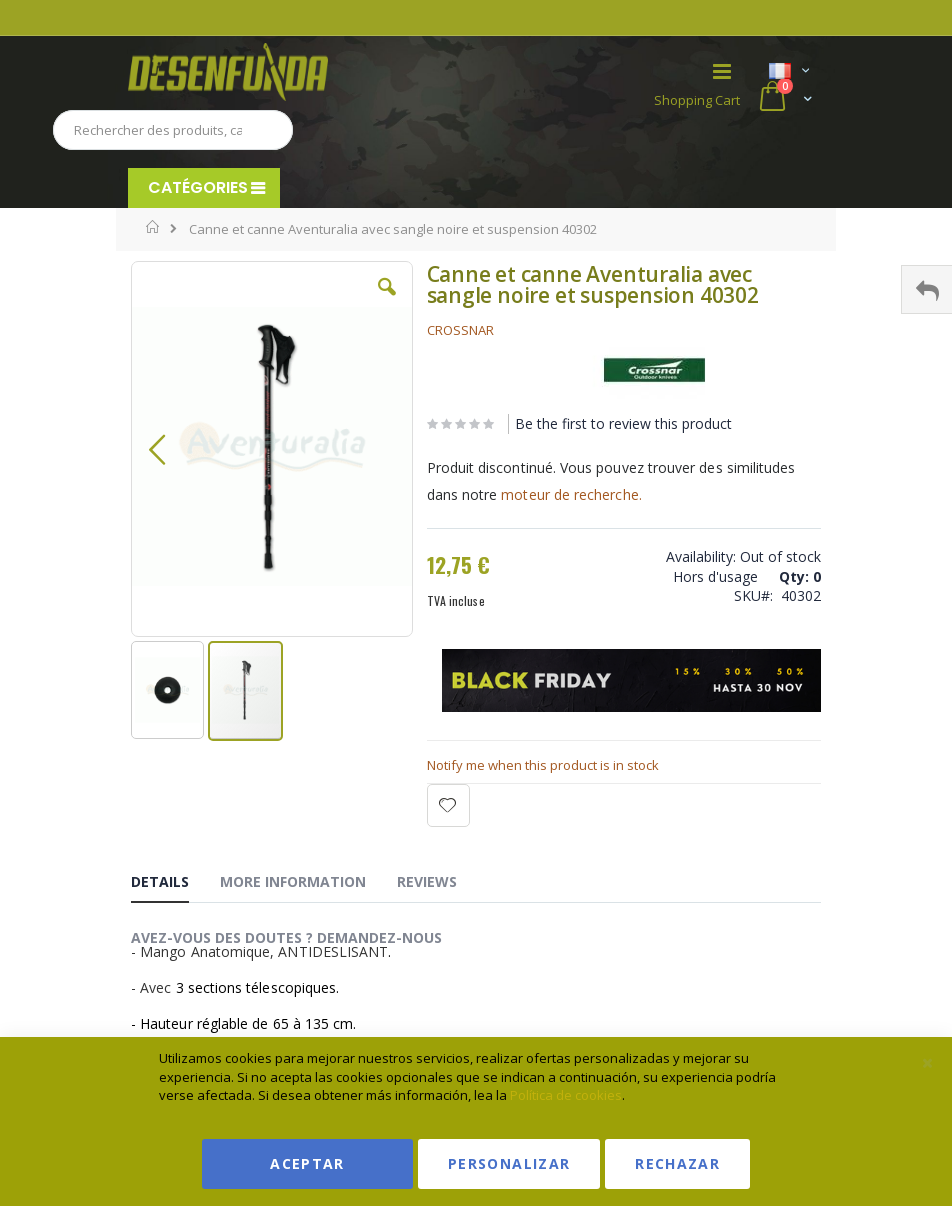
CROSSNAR (460, 330)
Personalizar (509, 1163)
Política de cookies (566, 1095)
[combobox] (173, 130)
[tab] (175, 885)
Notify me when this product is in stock (543, 765)
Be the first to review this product (623, 423)
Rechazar (677, 1163)
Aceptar (307, 1163)
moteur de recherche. (571, 494)
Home (153, 227)
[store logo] (302, 72)
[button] (387, 302)
